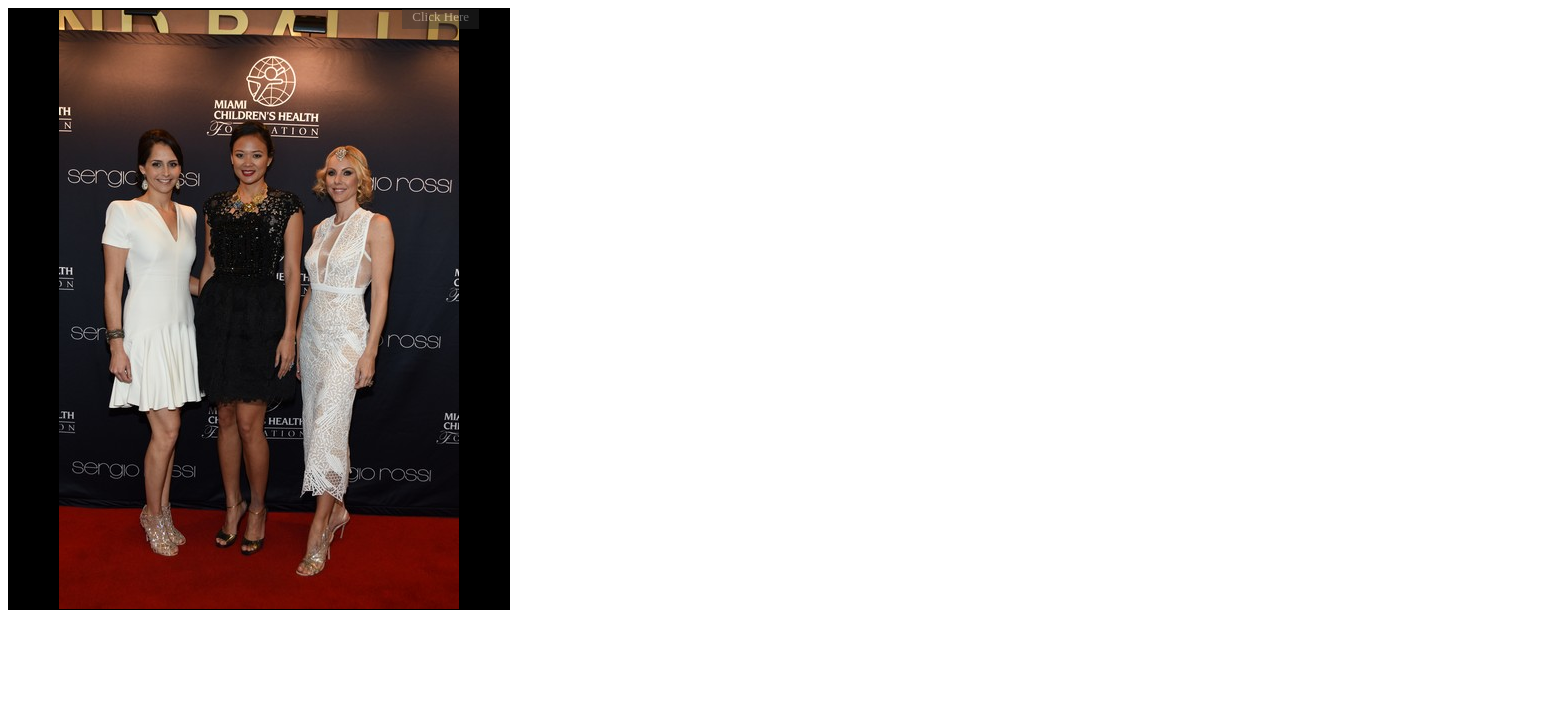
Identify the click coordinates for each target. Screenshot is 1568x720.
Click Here (440, 16)
